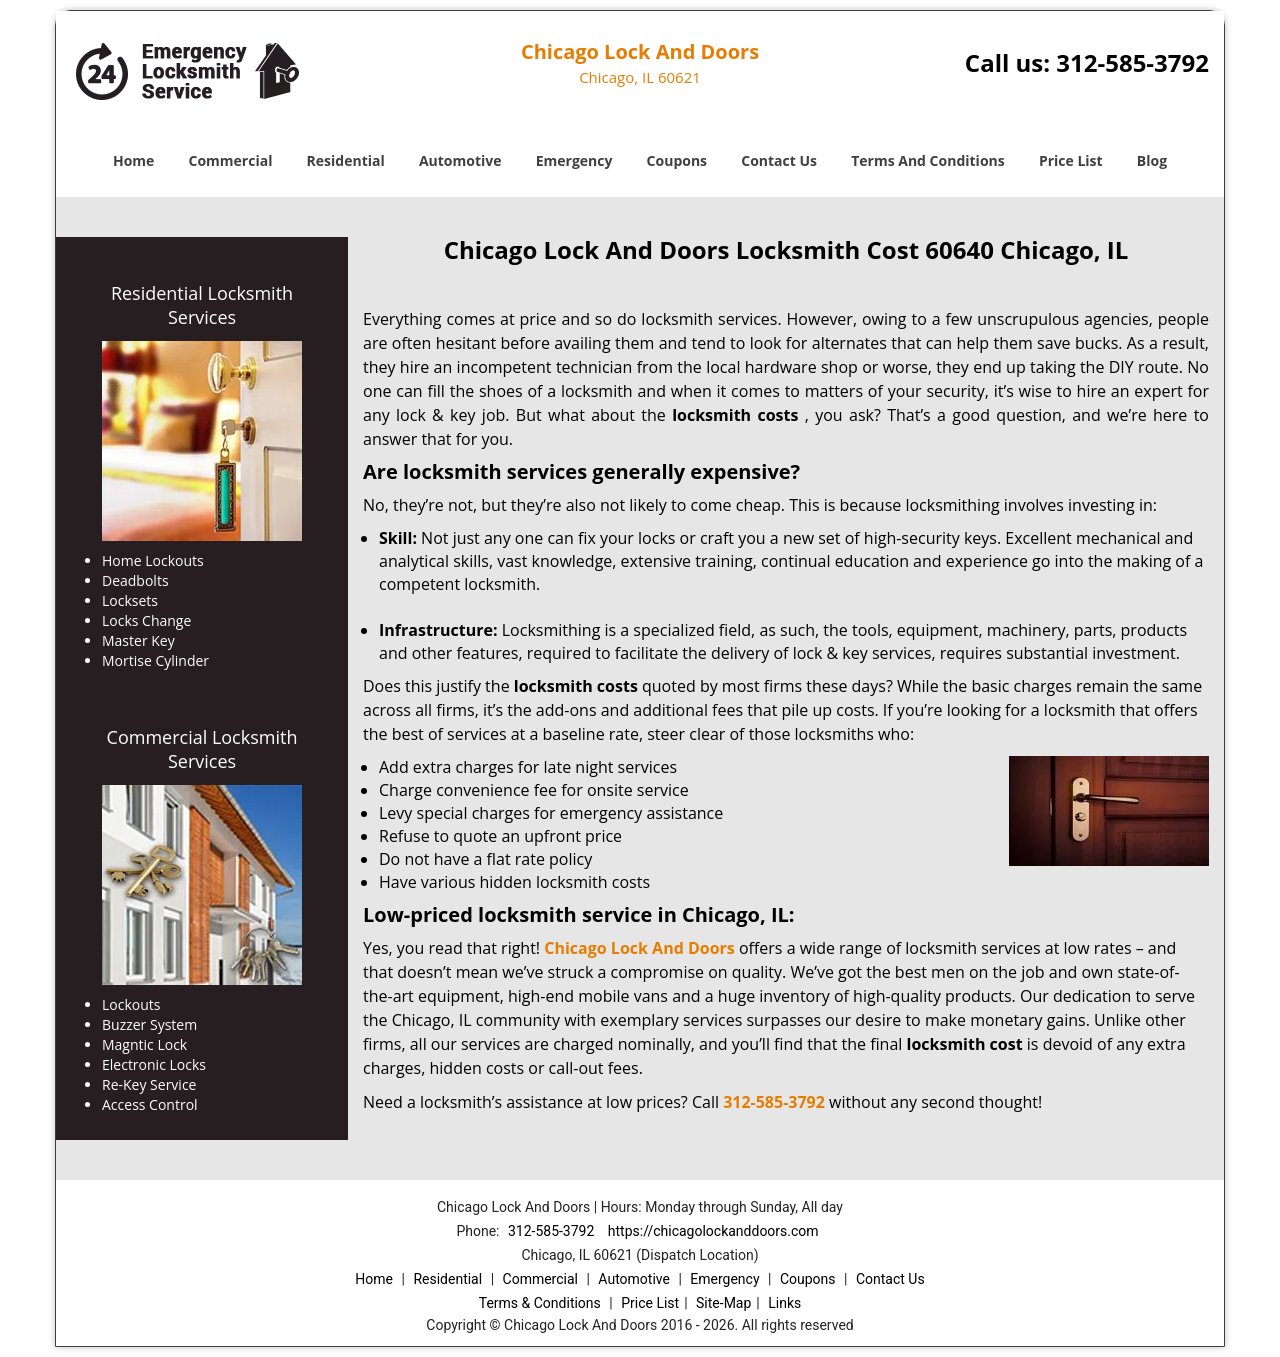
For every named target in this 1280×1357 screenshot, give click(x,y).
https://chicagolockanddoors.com (713, 1231)
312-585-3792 (1132, 62)
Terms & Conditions (540, 1303)
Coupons (677, 160)
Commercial (231, 160)
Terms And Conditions (928, 160)
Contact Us (779, 160)
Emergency (574, 160)
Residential (346, 160)
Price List (1071, 160)
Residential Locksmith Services (202, 305)
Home (133, 160)
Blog (1152, 160)
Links (784, 1303)
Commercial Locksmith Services (202, 749)
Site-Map (723, 1303)
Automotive (460, 160)
